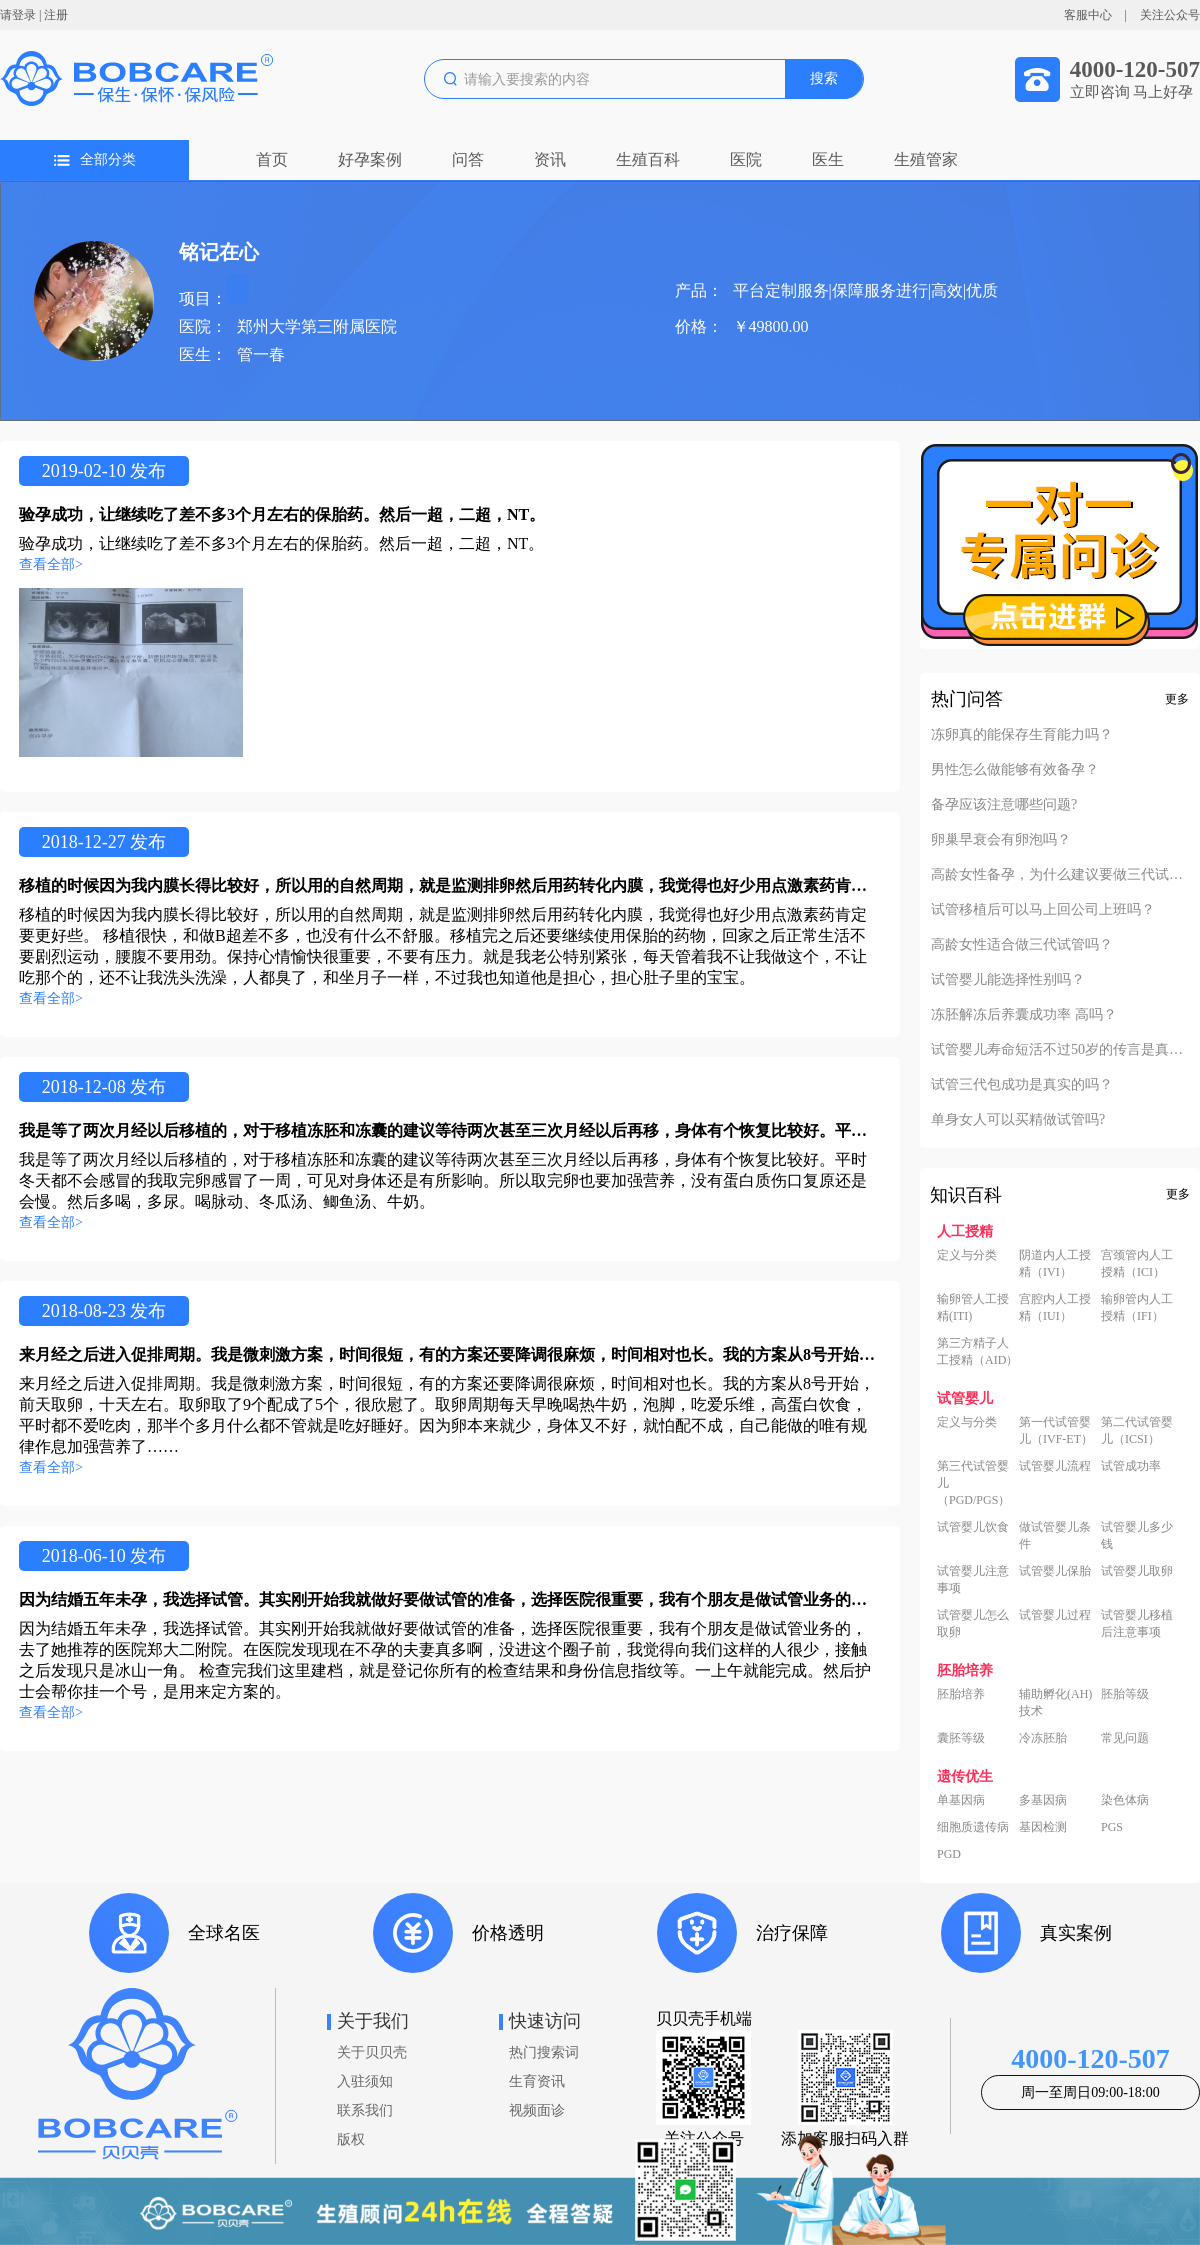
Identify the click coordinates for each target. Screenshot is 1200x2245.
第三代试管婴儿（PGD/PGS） (973, 1483)
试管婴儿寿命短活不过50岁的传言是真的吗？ (1060, 1050)
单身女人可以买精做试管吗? (1018, 1120)
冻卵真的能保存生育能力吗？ (1022, 735)
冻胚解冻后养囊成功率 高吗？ (1024, 1015)
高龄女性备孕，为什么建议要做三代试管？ (1060, 875)
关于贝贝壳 (372, 2052)
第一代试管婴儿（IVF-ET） (1056, 1430)
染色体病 (1125, 1800)
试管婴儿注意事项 (973, 1579)
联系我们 (365, 2110)
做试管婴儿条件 (1055, 1535)
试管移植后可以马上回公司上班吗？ (1043, 910)
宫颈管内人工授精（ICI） (1137, 1263)
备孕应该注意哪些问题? (1004, 805)
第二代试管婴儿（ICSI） (1137, 1430)
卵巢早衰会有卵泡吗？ (1001, 840)
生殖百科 (648, 159)
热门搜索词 (544, 2052)
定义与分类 (967, 1255)
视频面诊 (537, 2110)
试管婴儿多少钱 (1137, 1535)
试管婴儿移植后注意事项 (1137, 1623)
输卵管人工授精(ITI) (973, 1307)
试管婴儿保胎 (1055, 1571)
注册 (56, 15)
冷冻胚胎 (1043, 1738)
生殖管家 (926, 159)
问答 (468, 159)
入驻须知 (365, 2081)
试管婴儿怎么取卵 (973, 1623)
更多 (1177, 699)
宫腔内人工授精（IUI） (1055, 1307)
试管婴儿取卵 (1137, 1571)
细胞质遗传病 (973, 1827)
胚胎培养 (961, 1694)
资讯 (550, 159)
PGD (949, 1854)
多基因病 (1043, 1800)
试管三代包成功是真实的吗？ (1022, 1085)
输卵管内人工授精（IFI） (1137, 1307)
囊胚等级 (961, 1738)
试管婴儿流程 (1055, 1466)
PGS (1112, 1827)
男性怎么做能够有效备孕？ (1015, 770)
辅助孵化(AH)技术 (1055, 1702)
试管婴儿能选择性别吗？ (1008, 980)
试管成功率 (1131, 1466)
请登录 (18, 15)
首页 (272, 159)
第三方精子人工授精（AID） (977, 1351)
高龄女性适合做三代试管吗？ (1022, 945)
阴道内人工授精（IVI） (1055, 1263)
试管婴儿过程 (1055, 1615)
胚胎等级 (1125, 1694)
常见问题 (1125, 1738)
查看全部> (51, 564)
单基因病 (961, 1800)
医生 (828, 159)
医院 (746, 159)
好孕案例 (370, 159)
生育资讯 (537, 2081)
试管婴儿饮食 (973, 1527)
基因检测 (1043, 1827)
